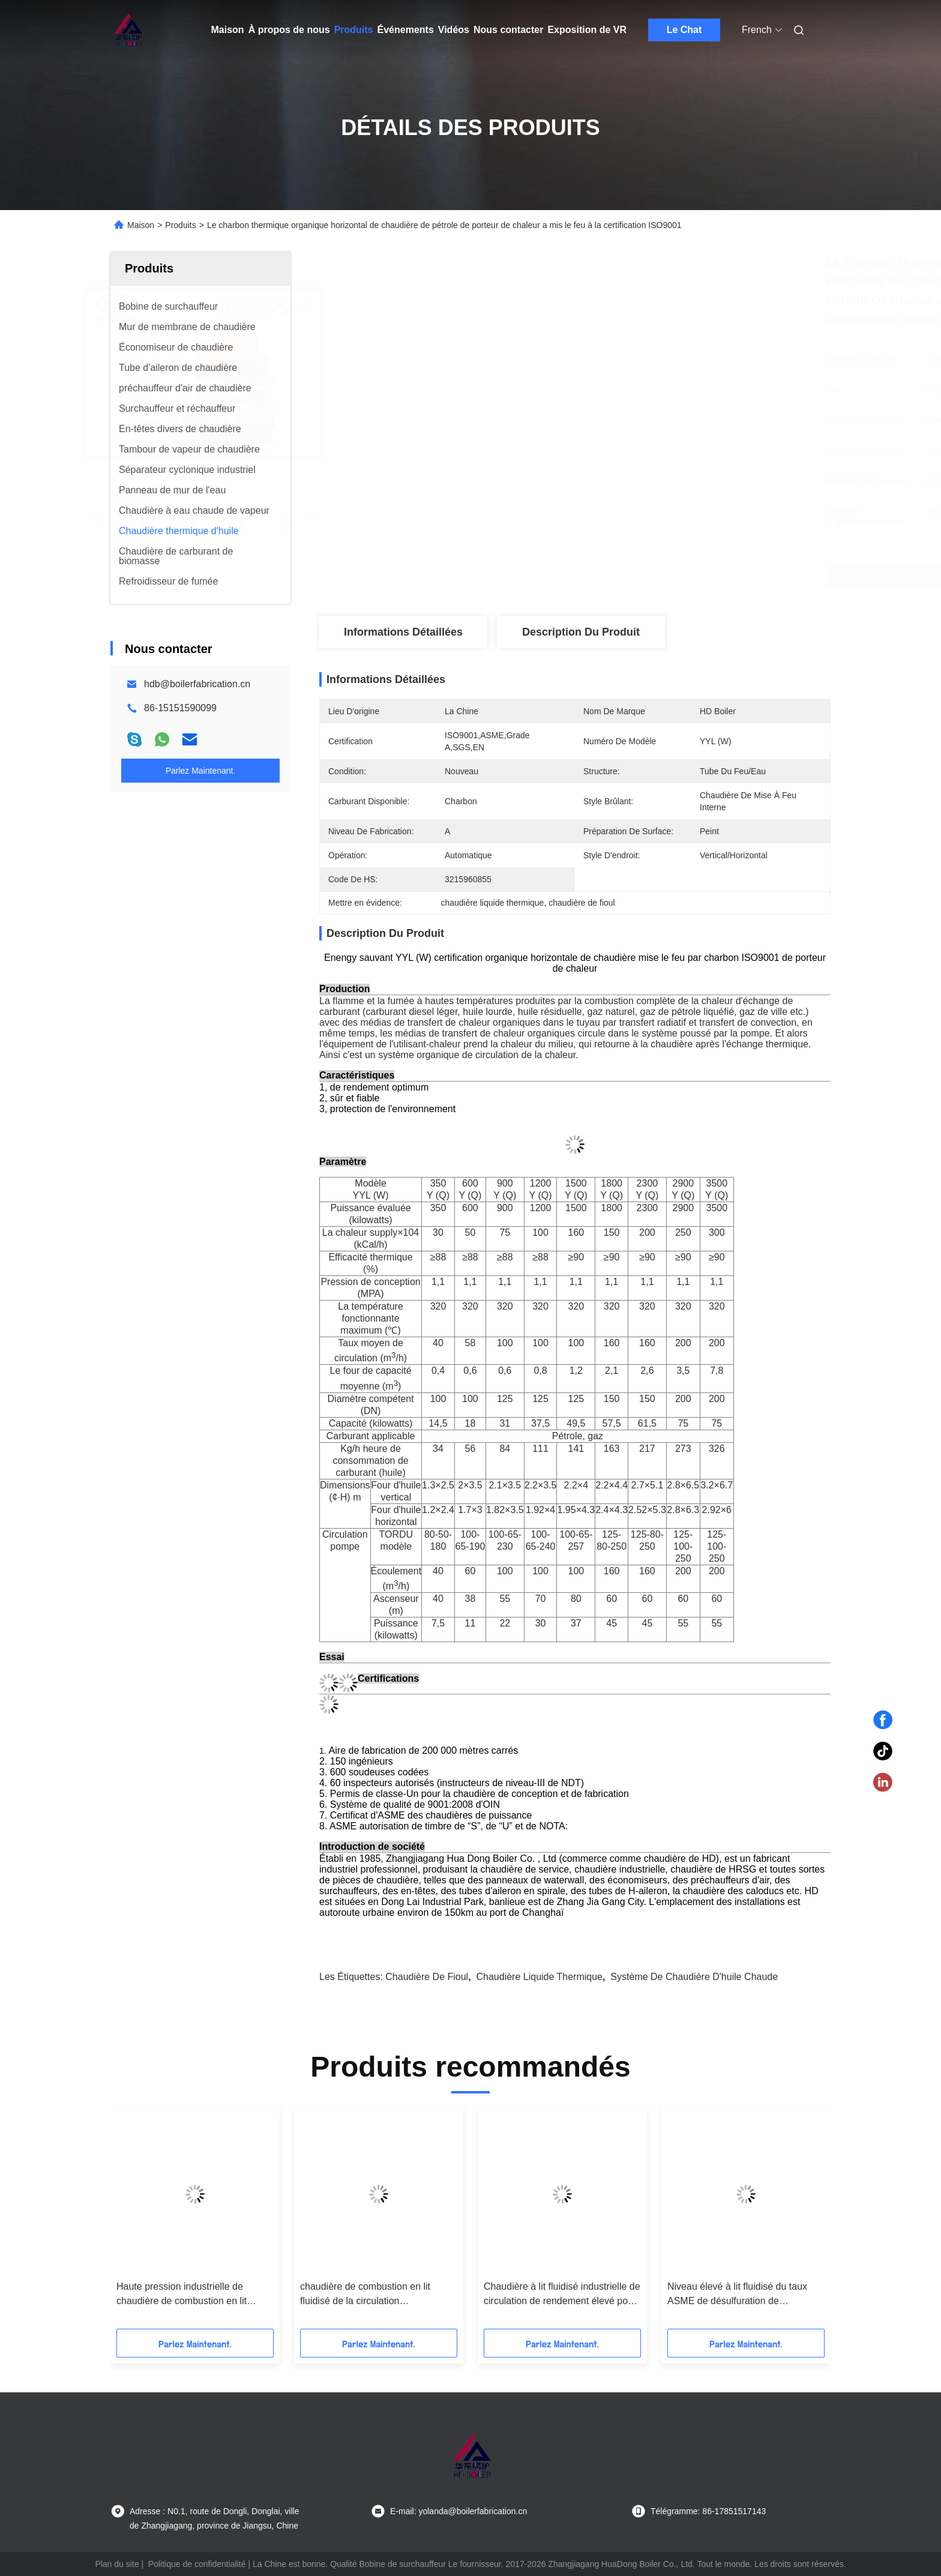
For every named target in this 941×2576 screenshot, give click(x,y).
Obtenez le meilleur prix (644, 576)
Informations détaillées (403, 632)
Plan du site (117, 2564)
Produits (353, 30)
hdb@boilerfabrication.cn (197, 684)
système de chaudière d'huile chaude (694, 1977)
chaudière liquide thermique (540, 1977)
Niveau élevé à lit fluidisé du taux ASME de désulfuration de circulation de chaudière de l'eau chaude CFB (737, 2294)
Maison (227, 30)
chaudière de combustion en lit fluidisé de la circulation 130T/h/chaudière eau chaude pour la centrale (374, 2294)
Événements (405, 30)
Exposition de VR (587, 30)
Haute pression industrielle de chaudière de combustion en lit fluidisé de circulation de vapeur (183, 2294)
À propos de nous (289, 30)
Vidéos (453, 30)
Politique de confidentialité (197, 2564)
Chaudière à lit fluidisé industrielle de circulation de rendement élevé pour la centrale (562, 2294)
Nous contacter (508, 30)
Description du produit (581, 632)
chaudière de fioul (426, 1977)
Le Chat (684, 30)
